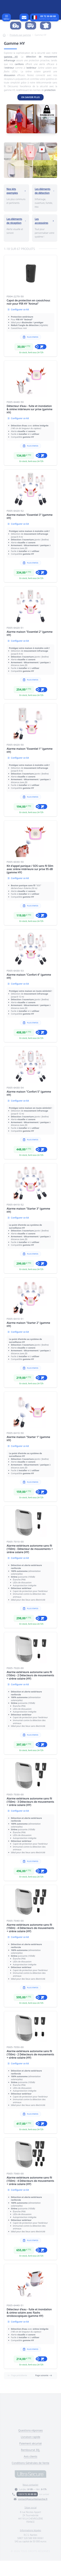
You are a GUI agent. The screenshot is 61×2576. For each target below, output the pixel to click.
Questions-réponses (30, 2445)
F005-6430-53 (15, 986)
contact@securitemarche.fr (32, 2514)
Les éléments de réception (16, 236)
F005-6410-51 (15, 1334)
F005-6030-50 (15, 877)
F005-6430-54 (15, 1102)
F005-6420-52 (15, 526)
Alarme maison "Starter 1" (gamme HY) (28, 1453)
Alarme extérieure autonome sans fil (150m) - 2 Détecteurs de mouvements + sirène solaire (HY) (30, 1691)
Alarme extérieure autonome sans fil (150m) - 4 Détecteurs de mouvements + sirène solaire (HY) (30, 1943)
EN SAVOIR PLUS (30, 112)
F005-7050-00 (15, 2062)
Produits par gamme (20, 50)
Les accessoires (45, 236)
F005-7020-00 (15, 1683)
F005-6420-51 (15, 643)
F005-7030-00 (15, 1809)
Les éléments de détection (45, 206)
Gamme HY (40, 50)
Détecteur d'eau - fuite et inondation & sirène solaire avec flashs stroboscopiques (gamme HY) (29, 2328)
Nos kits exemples (16, 206)
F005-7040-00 (15, 1936)
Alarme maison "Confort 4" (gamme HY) (29, 991)
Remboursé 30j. (30, 2465)
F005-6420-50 (15, 760)
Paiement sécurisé (30, 2459)
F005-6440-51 (15, 2320)
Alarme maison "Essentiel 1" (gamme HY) (30, 765)
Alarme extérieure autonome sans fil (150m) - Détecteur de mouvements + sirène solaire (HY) (30, 1564)
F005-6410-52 (15, 1219)
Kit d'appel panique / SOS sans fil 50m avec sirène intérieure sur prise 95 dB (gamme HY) (30, 884)
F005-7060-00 (15, 2188)
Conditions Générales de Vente (30, 2478)
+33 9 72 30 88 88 (27, 2509)
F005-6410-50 (15, 1448)
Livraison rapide (30, 2452)
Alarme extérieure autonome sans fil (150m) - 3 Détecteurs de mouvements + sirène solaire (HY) (30, 1817)
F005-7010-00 (15, 1557)
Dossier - (46, 31)
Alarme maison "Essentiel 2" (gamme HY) (30, 648)
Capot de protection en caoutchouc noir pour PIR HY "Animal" (28, 317)
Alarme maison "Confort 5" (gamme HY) (29, 1108)
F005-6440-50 (15, 417)
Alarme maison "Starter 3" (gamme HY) (28, 1225)
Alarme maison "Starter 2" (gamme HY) (28, 1339)
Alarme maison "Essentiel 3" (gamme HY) (30, 531)
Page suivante (43, 2390)
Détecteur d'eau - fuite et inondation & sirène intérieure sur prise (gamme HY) (29, 424)
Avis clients (30, 2472)
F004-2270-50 (15, 311)
